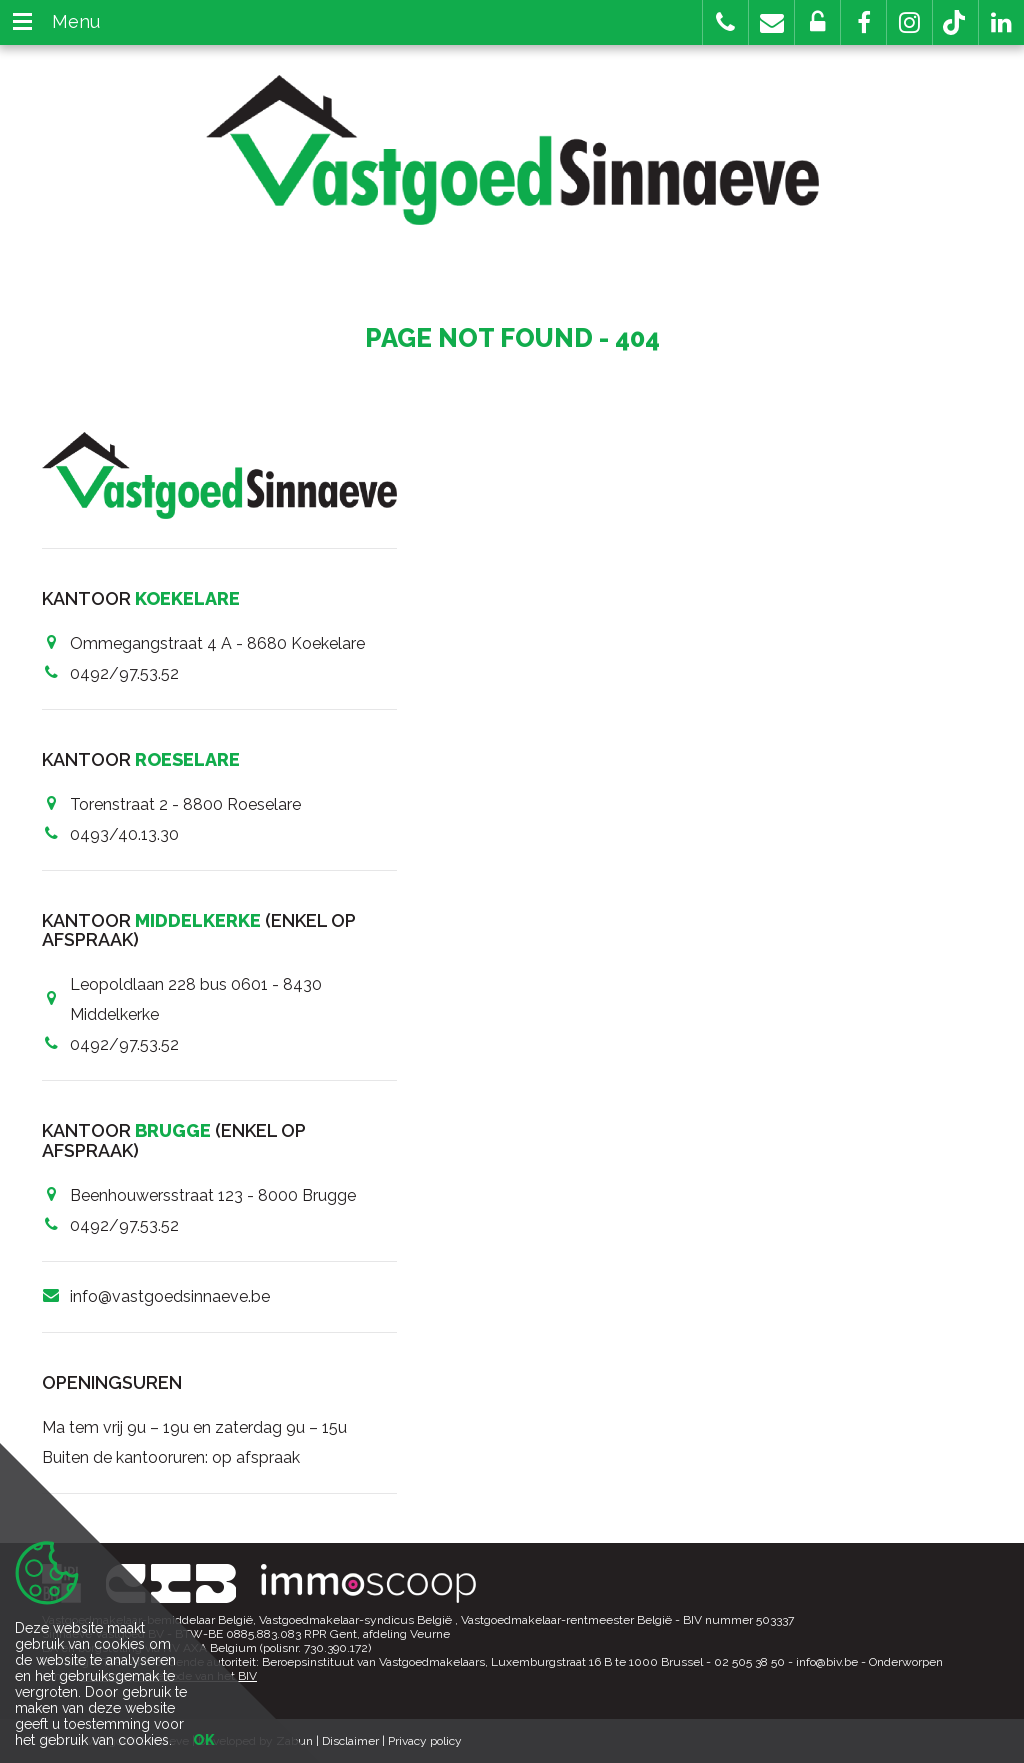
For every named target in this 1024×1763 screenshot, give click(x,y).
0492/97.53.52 (124, 673)
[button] (863, 22)
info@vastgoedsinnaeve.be (170, 1296)
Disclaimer (350, 1741)
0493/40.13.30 (124, 834)
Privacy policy (425, 1741)
